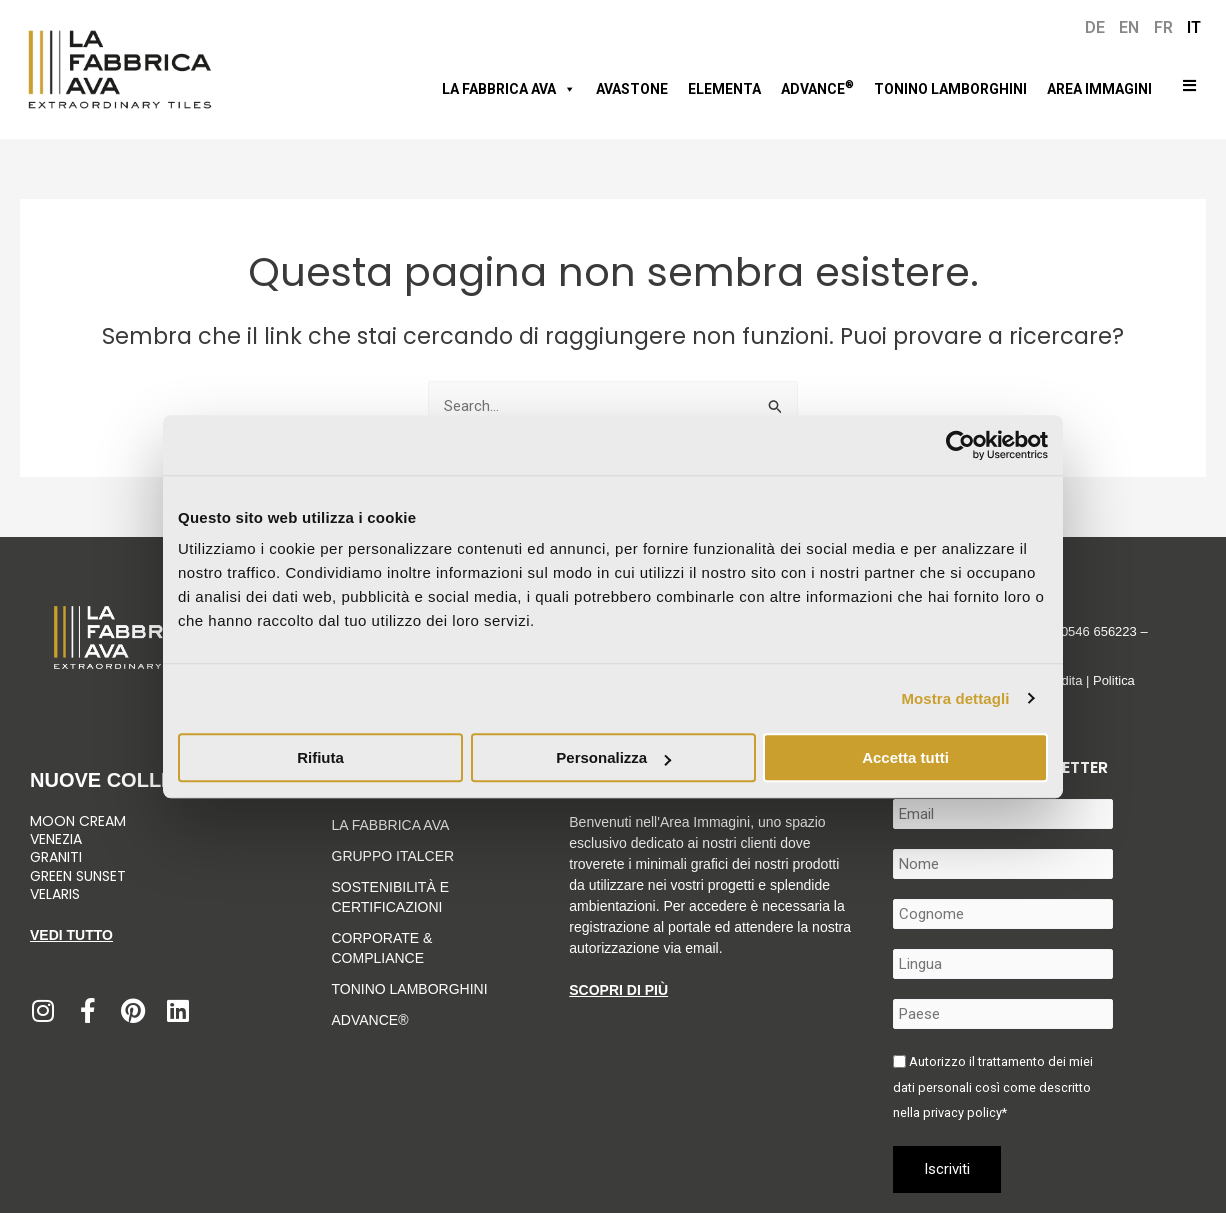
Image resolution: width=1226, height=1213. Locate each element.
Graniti (58, 857)
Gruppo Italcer (393, 856)
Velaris (55, 894)
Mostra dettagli (955, 698)
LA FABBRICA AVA (391, 825)
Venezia (56, 839)
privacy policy (962, 1112)
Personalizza (613, 757)
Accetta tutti (905, 757)
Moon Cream (78, 821)
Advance (817, 87)
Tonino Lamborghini (950, 89)
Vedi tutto (71, 935)
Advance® (370, 1020)
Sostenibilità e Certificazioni (390, 897)
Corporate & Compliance (382, 948)
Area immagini (1099, 89)
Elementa (724, 89)
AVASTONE (632, 89)
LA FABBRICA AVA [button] (509, 89)
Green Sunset (78, 876)
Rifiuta (320, 757)
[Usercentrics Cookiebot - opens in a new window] (960, 445)
